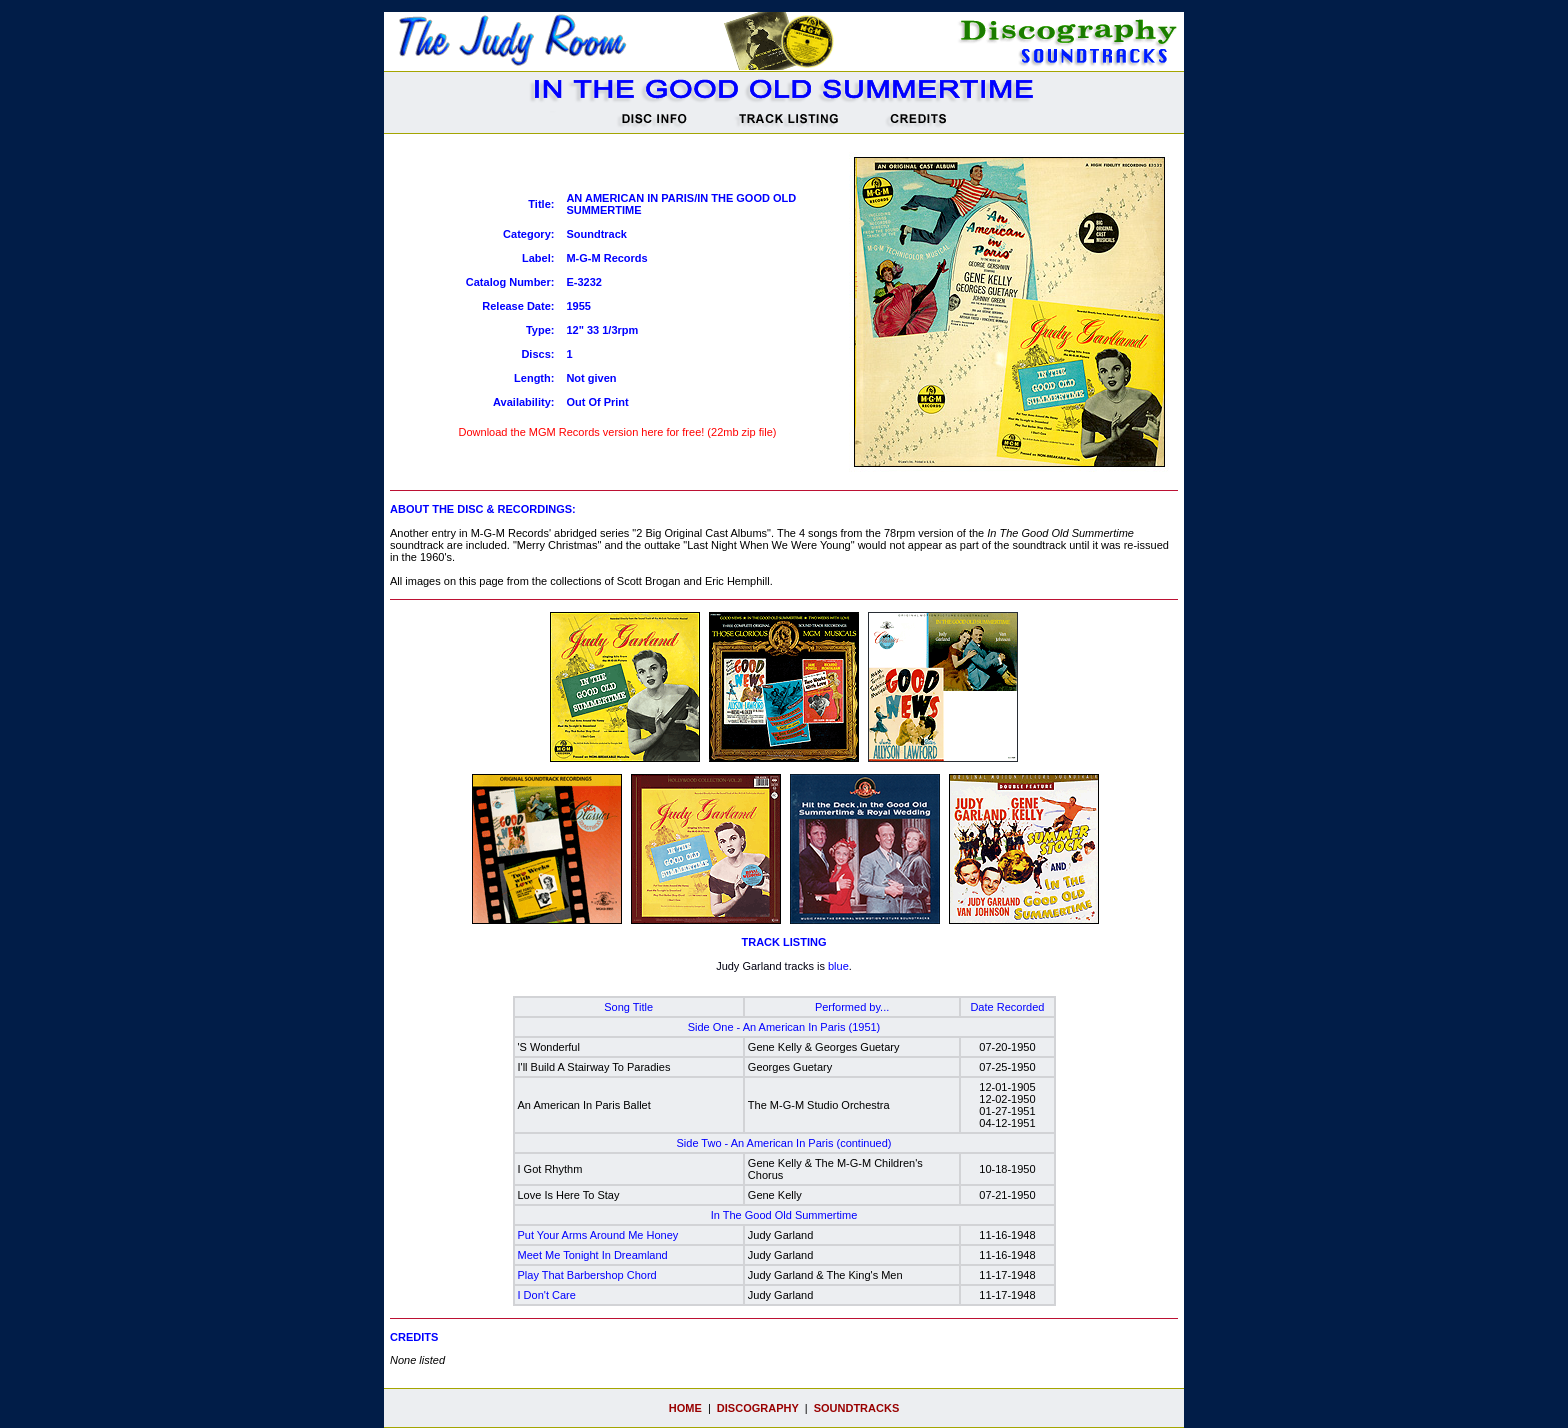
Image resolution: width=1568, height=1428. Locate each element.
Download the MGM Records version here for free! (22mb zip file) (618, 430)
